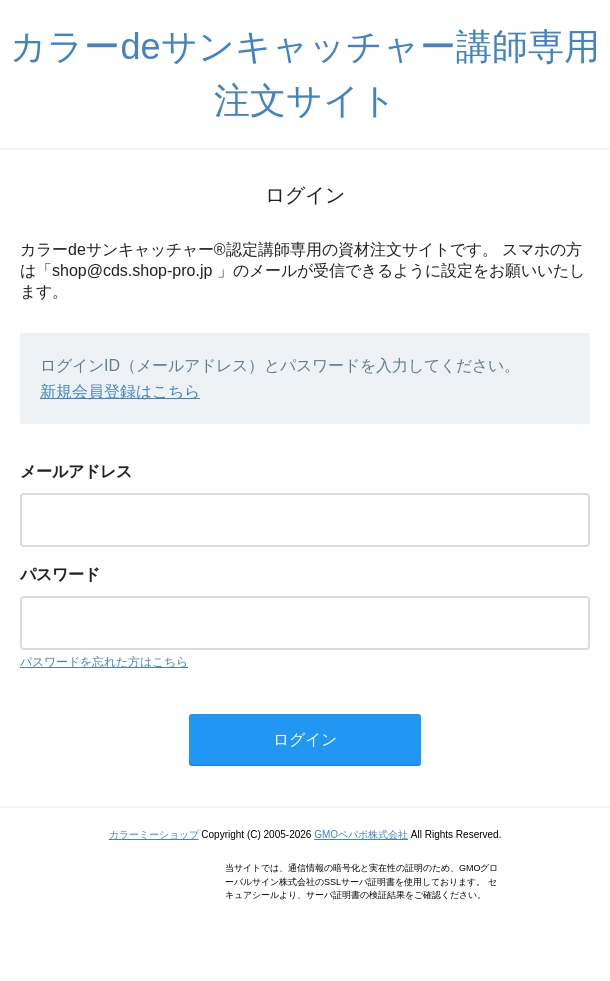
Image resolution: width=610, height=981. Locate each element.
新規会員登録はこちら (120, 391)
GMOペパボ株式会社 (361, 834)
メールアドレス (76, 471)
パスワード (60, 574)
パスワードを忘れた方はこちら (104, 662)
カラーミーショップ (154, 834)
